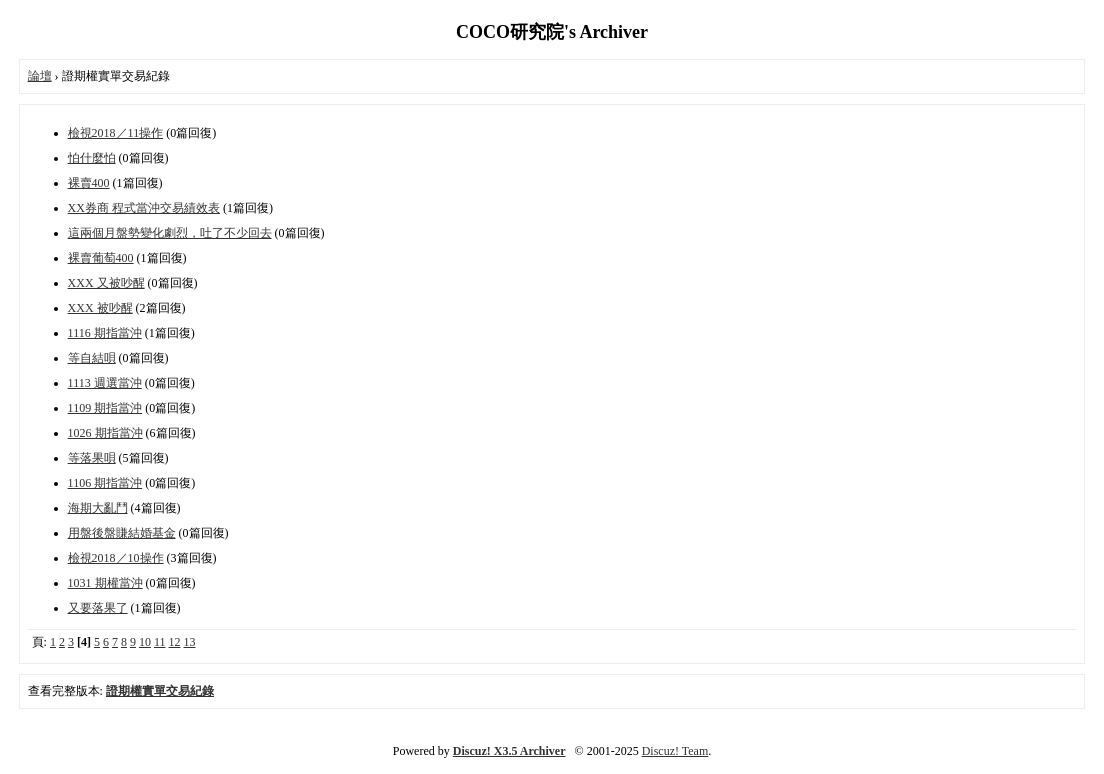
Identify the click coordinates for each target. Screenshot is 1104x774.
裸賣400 (89, 183)
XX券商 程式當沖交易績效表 (144, 208)
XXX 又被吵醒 (106, 283)
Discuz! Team (675, 751)
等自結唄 (92, 358)
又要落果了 (98, 608)
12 (175, 642)
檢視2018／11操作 (116, 133)
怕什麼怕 (92, 158)
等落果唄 (92, 458)
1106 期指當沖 (105, 483)
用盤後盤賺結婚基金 (122, 533)
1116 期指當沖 (105, 333)
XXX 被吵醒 (100, 308)
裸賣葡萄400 (101, 258)
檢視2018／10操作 (116, 558)
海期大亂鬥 (98, 508)
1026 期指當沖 (105, 433)
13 (190, 642)
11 (160, 642)
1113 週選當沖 (105, 383)
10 (145, 642)
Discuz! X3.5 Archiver (509, 751)
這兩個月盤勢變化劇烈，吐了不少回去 (170, 233)
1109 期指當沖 (105, 408)
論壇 (40, 76)
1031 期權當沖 (105, 583)
